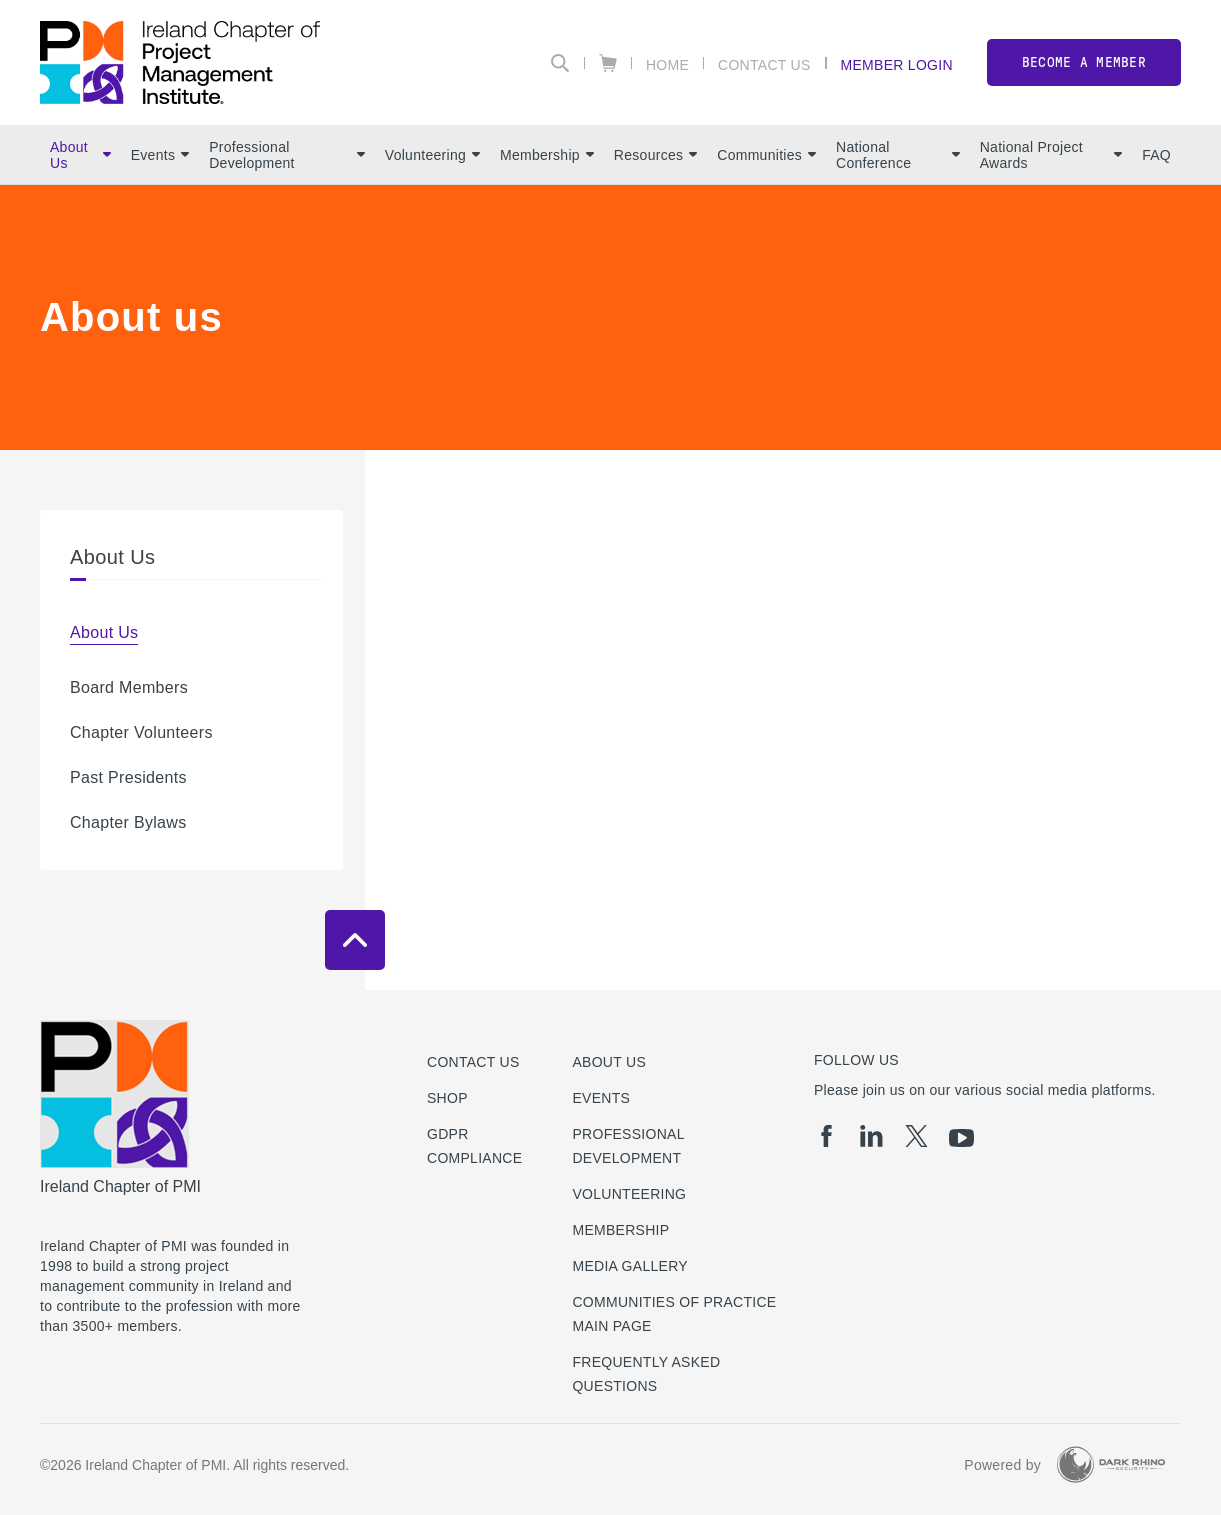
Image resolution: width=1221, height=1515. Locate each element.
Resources (655, 155)
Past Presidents (128, 777)
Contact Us (764, 64)
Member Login (897, 64)
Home (667, 64)
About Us (80, 155)
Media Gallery (629, 1266)
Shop (447, 1098)
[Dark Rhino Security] (1111, 1464)
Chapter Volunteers (141, 732)
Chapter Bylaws (128, 822)
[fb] (826, 1136)
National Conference (898, 155)
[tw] (916, 1136)
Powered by (1002, 1465)
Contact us (473, 1062)
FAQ (1156, 155)
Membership (547, 155)
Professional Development (287, 155)
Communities (766, 155)
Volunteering (432, 155)
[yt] (961, 1138)
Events (160, 155)
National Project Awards (1051, 155)
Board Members (129, 687)
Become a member (1084, 62)
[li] (871, 1136)
